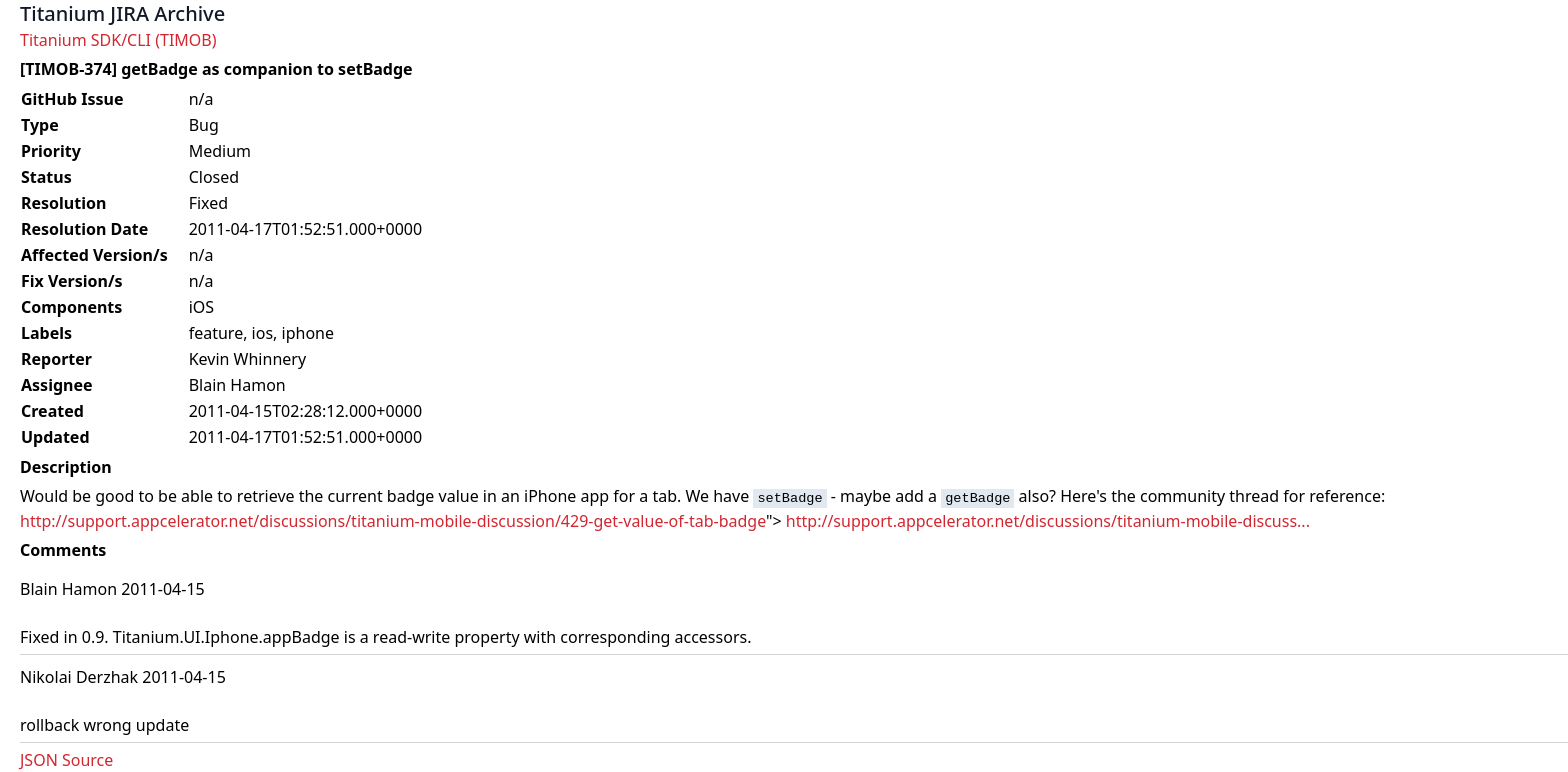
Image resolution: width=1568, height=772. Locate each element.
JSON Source (66, 760)
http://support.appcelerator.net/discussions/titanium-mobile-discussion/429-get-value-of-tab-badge (393, 521)
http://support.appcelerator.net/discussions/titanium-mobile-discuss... (1048, 521)
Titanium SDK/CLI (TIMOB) (118, 40)
